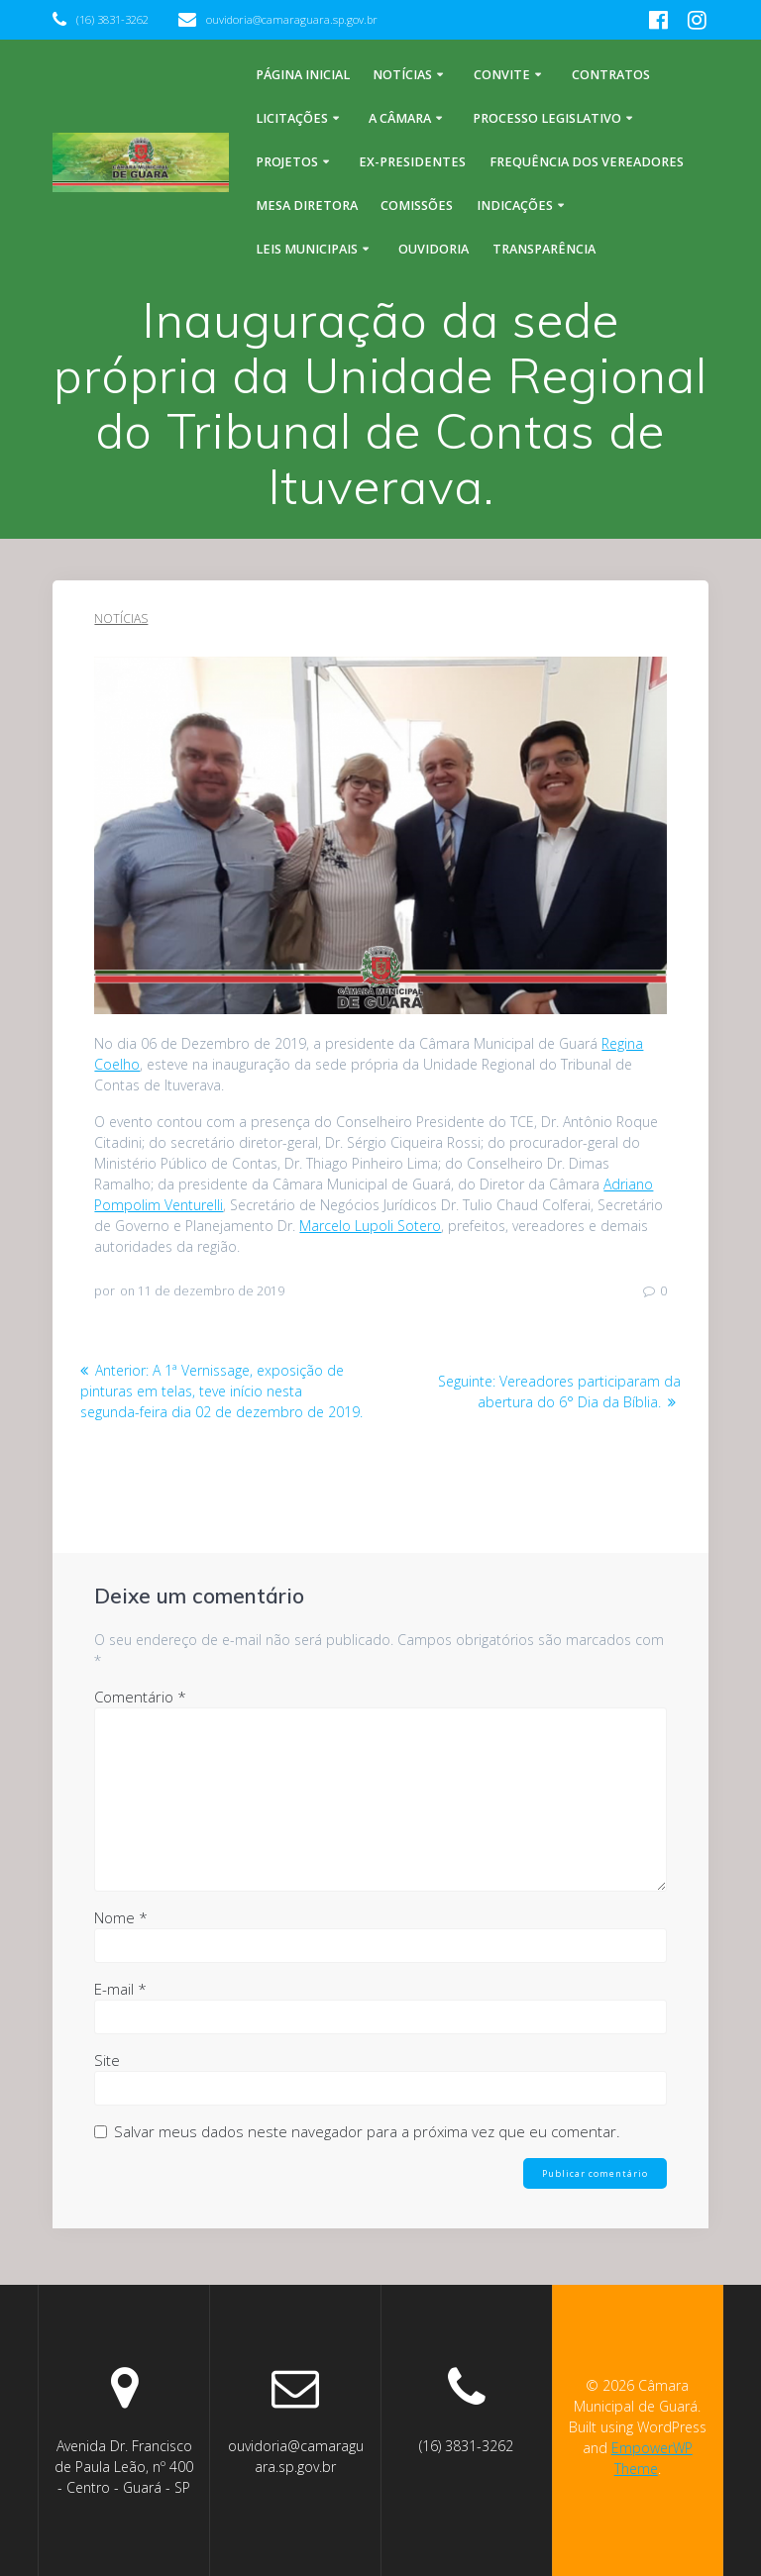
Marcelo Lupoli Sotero (370, 1225)
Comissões (416, 205)
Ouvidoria (433, 249)
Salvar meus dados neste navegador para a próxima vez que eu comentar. (367, 2131)
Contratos (611, 74)
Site (107, 2060)
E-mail (120, 1989)
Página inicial (303, 74)
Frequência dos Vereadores (586, 162)
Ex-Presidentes (412, 162)
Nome (121, 1917)
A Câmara (400, 118)
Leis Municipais (307, 249)
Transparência (544, 249)
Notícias (402, 74)
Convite (502, 74)
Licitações (292, 118)
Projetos (287, 162)
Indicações (515, 205)
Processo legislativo (547, 118)
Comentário (140, 1696)
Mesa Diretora (307, 205)
